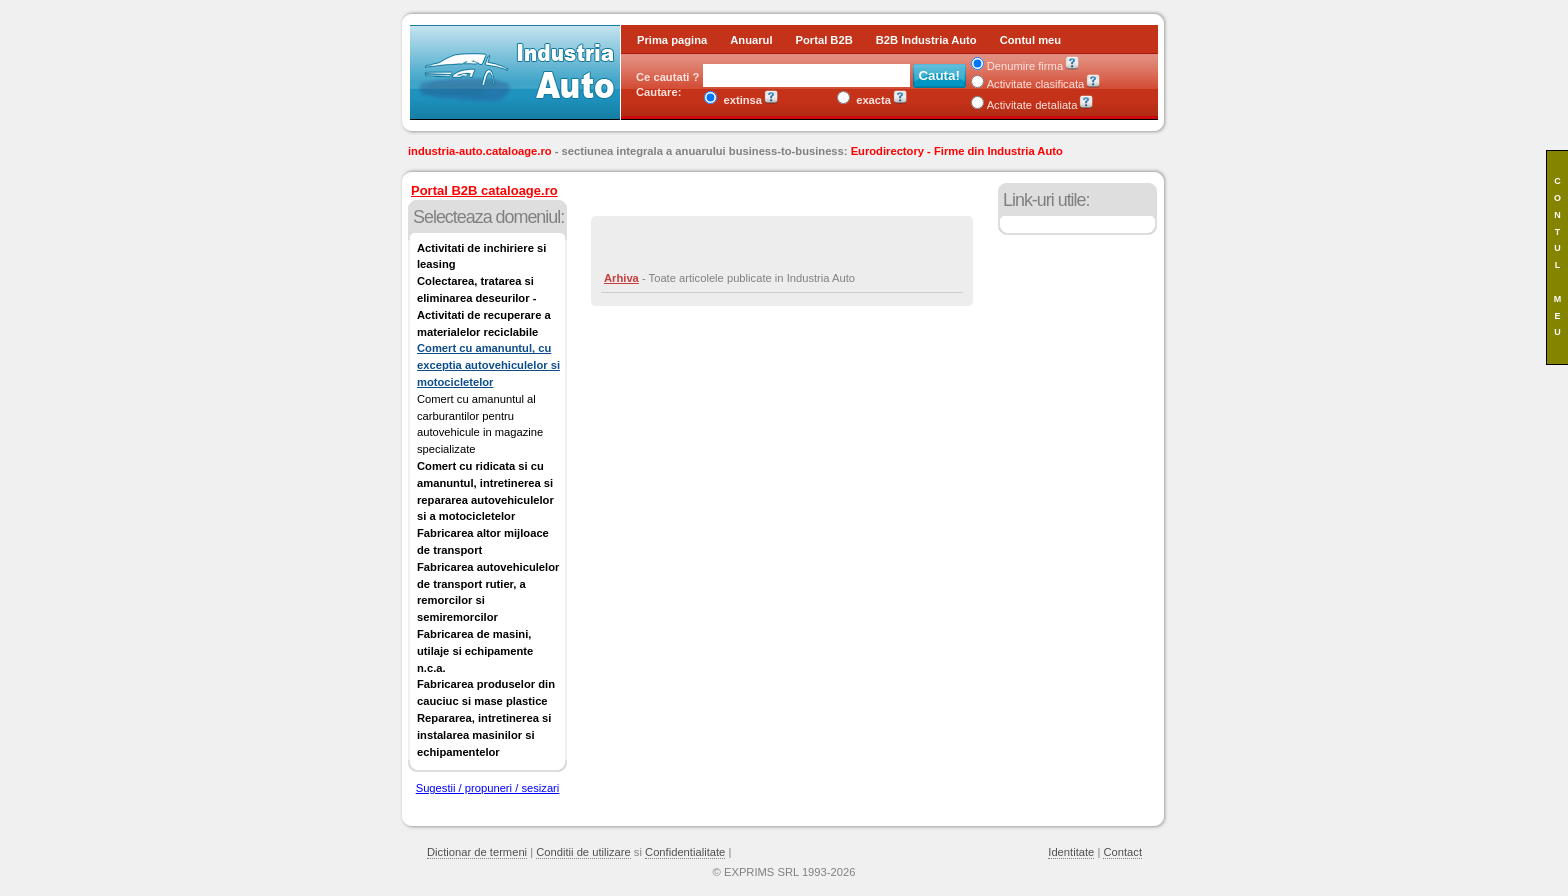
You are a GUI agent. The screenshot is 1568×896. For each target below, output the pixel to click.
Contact (1122, 852)
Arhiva (621, 278)
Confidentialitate (685, 852)
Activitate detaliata (1024, 105)
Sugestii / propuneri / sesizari (488, 788)
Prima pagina (672, 40)
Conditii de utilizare (583, 852)
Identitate (1071, 852)
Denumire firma (1017, 66)
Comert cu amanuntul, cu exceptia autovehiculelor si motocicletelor (488, 365)
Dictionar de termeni (477, 852)
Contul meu (1031, 40)
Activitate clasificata (1028, 84)
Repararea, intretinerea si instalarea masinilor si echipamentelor (484, 735)
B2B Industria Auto (926, 40)
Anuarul (751, 40)
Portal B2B (824, 40)
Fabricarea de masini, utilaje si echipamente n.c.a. (475, 651)
